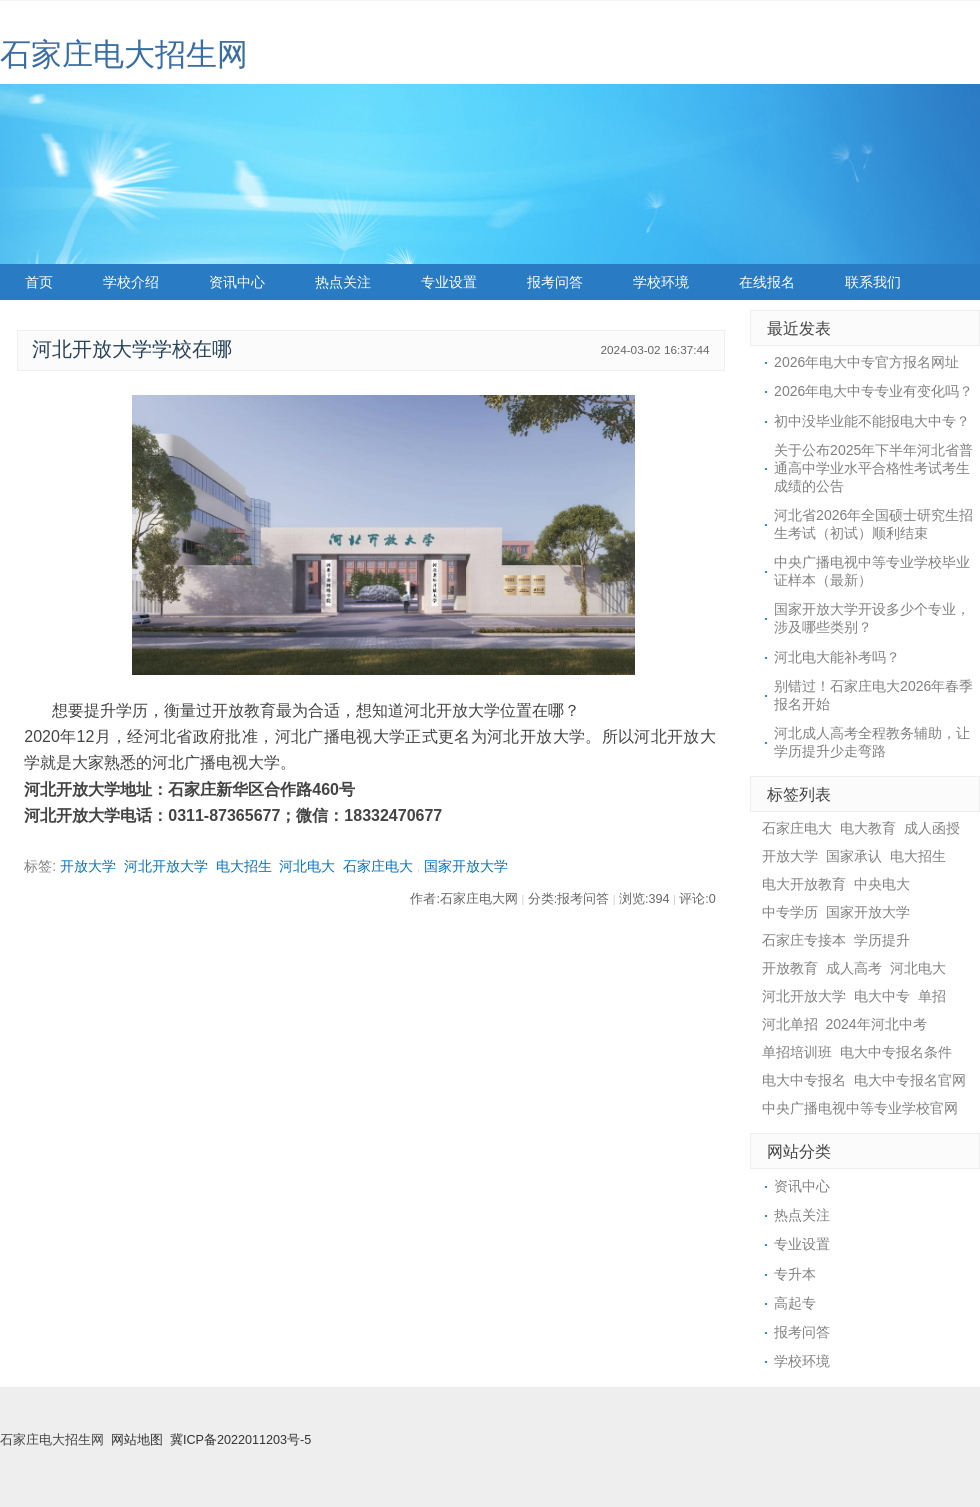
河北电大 (307, 866)
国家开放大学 (466, 866)
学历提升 (882, 940)
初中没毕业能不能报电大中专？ (872, 421)
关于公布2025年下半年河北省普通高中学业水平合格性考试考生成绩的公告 (873, 468)
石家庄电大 (378, 866)
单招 (932, 996)
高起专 (795, 1303)
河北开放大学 (166, 866)
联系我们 (873, 282)
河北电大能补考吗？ (837, 657)
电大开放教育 (804, 884)
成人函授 (932, 828)
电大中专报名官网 (910, 1080)
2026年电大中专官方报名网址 (866, 362)
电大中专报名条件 (896, 1052)
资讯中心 (237, 282)
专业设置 (449, 282)
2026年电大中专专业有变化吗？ (873, 391)
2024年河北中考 (876, 1024)
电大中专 (882, 996)
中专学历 (790, 912)
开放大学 (88, 866)
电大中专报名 (804, 1080)
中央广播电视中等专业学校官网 (860, 1108)
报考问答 (555, 282)
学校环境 (661, 282)
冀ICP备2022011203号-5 (240, 1440)
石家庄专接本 (804, 940)
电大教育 (868, 828)
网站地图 (137, 1440)
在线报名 (767, 282)
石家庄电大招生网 (124, 54)
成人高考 (854, 968)
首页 (39, 282)
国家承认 (854, 856)
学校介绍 (131, 282)
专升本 (795, 1274)
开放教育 (790, 968)
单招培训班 (797, 1052)
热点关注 (343, 282)
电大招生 (244, 866)
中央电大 (882, 884)
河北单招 (790, 1024)
